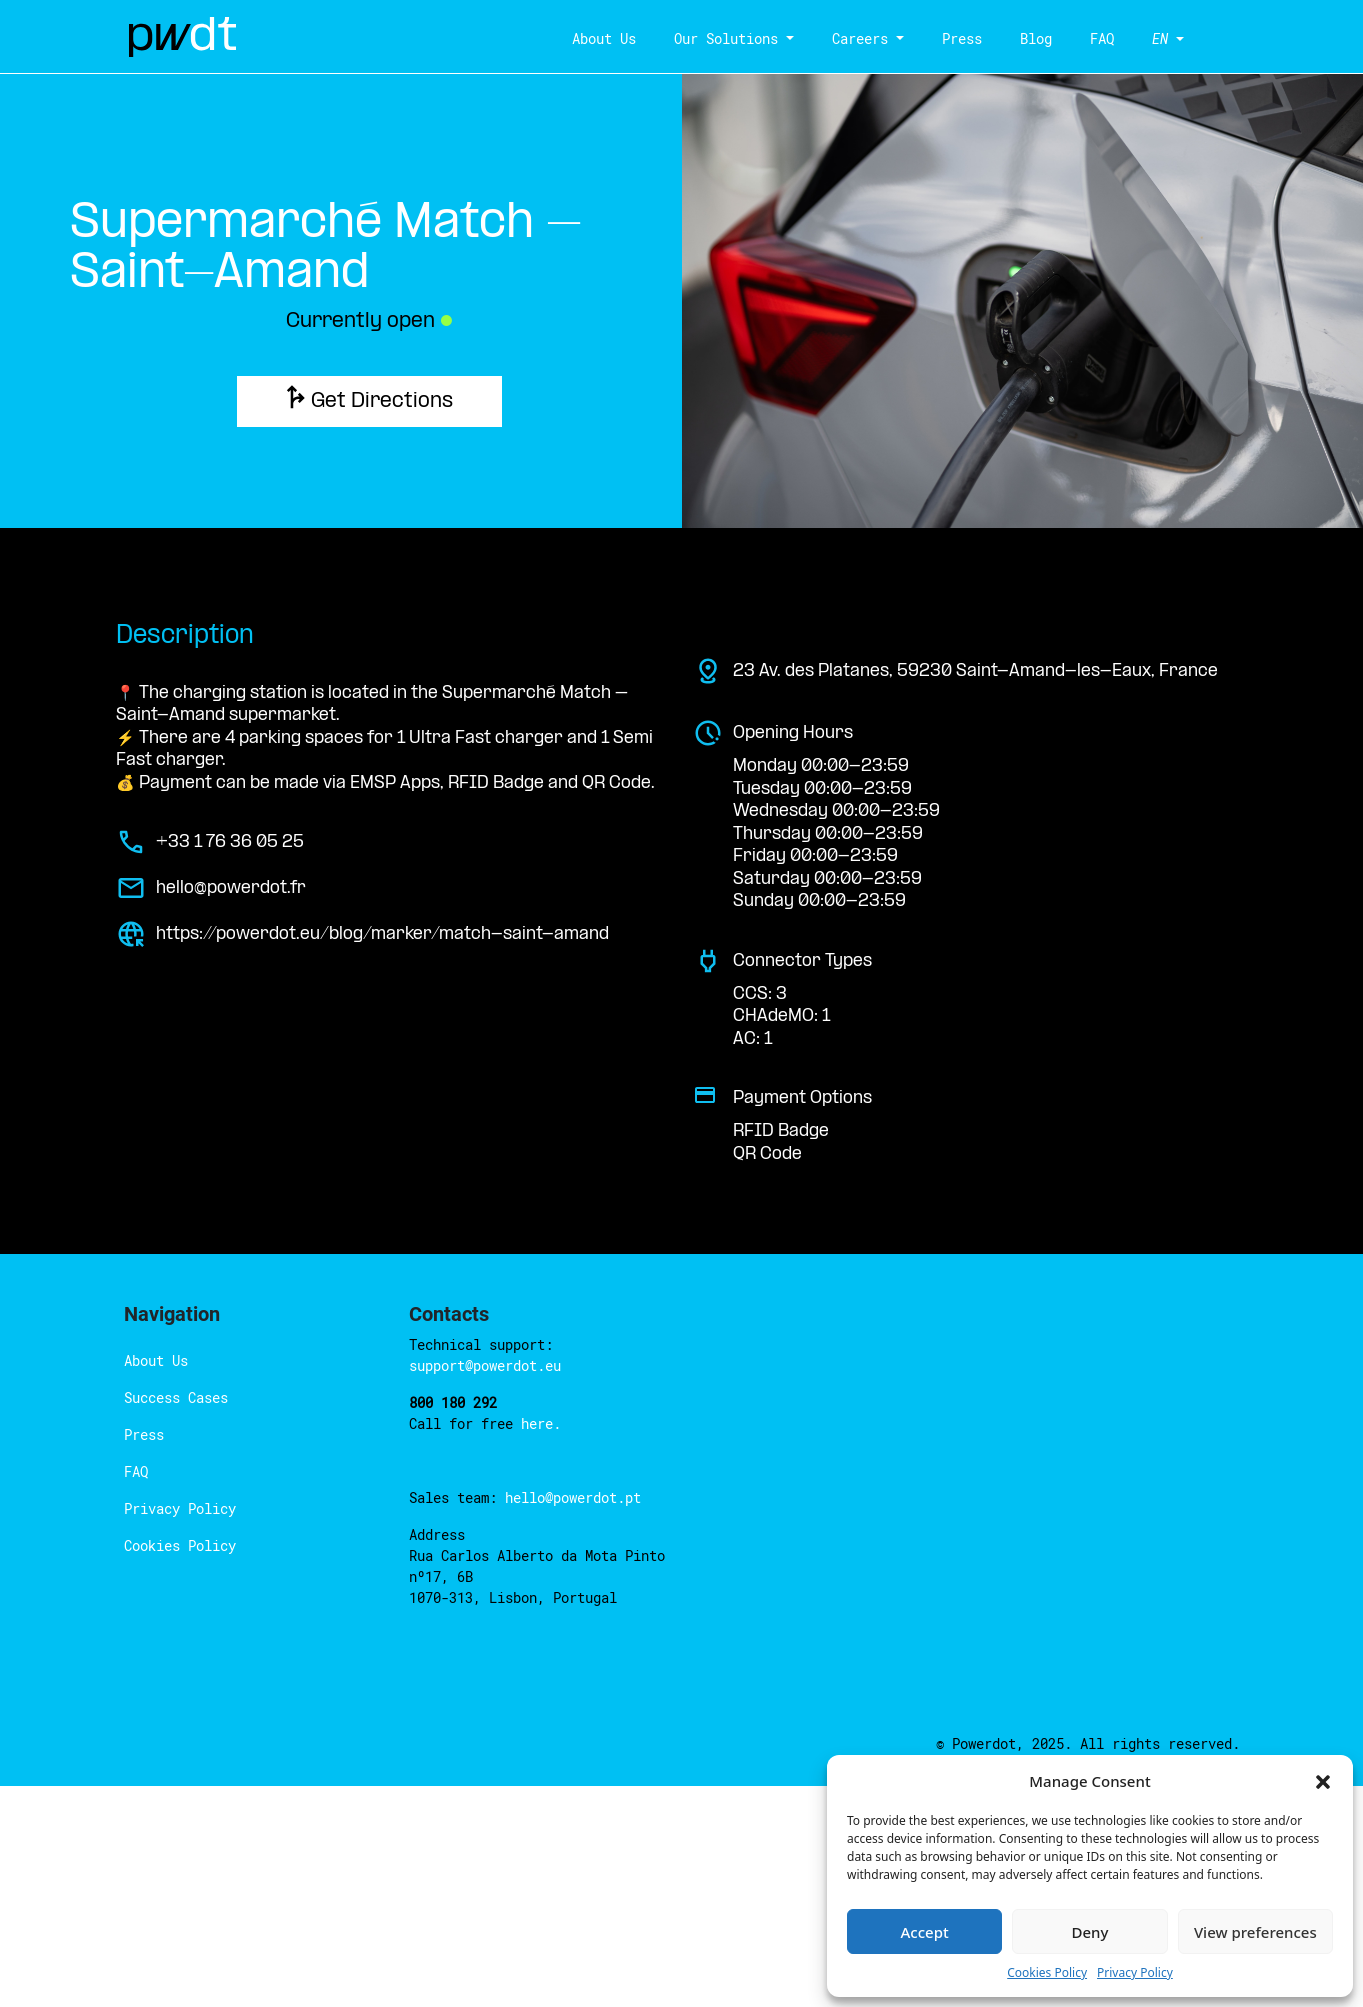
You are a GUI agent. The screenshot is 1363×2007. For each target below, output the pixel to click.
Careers (852, 38)
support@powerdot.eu (485, 1365)
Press (954, 38)
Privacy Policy (180, 1508)
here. (541, 1423)
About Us (596, 38)
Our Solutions (718, 38)
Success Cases (176, 1397)
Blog (1028, 38)
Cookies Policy (180, 1545)
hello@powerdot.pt (573, 1497)
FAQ (1094, 38)
